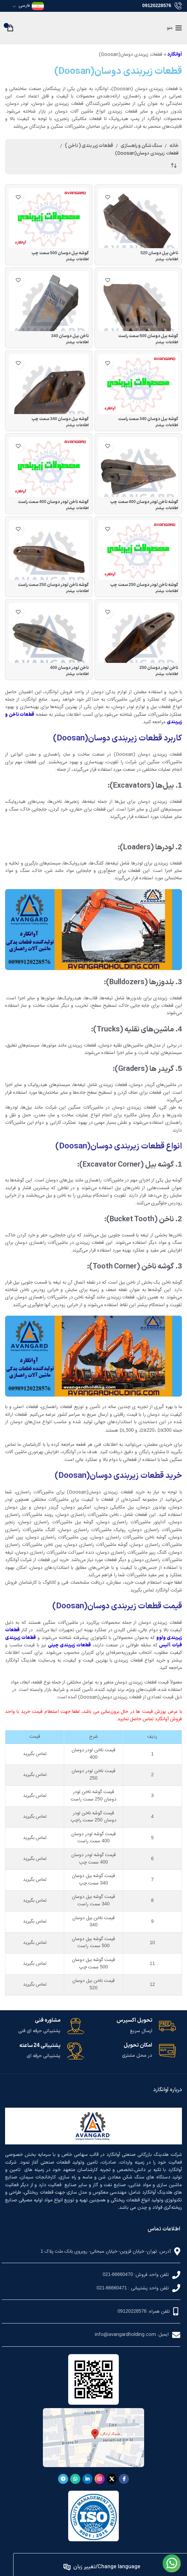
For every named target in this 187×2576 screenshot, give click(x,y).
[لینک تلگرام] (63, 2479)
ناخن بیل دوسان (159, 253)
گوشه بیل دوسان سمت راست (148, 336)
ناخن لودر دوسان (158, 668)
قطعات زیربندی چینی (69, 1645)
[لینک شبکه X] (112, 2479)
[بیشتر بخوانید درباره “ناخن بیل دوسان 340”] (77, 342)
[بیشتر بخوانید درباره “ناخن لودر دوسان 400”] (77, 674)
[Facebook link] (124, 2479)
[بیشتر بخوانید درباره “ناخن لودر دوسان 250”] (166, 674)
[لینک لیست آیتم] (91, 2275)
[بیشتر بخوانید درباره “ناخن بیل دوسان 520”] (166, 259)
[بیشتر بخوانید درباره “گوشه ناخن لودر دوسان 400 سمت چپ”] (166, 508)
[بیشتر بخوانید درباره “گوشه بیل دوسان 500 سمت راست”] (166, 342)
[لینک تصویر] (172, 2565)
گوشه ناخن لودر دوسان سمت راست (53, 502)
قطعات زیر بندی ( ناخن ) (89, 145)
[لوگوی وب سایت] (93, 27)
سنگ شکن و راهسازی (141, 145)
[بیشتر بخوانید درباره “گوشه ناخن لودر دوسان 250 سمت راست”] (77, 591)
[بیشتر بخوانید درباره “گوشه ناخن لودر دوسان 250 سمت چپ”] (166, 591)
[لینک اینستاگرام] (100, 2479)
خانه (174, 145)
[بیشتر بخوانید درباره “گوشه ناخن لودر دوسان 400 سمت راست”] (77, 508)
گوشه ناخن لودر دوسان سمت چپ (144, 502)
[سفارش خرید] (173, 166)
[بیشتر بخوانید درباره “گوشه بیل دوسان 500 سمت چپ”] (77, 259)
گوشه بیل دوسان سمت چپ (60, 253)
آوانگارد (174, 54)
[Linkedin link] (87, 2479)
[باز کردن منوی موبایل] (174, 28)
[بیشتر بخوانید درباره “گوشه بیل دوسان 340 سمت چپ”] (77, 425)
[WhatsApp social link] (75, 2479)
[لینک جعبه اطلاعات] (135, 2026)
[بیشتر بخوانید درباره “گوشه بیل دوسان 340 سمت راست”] (166, 425)
